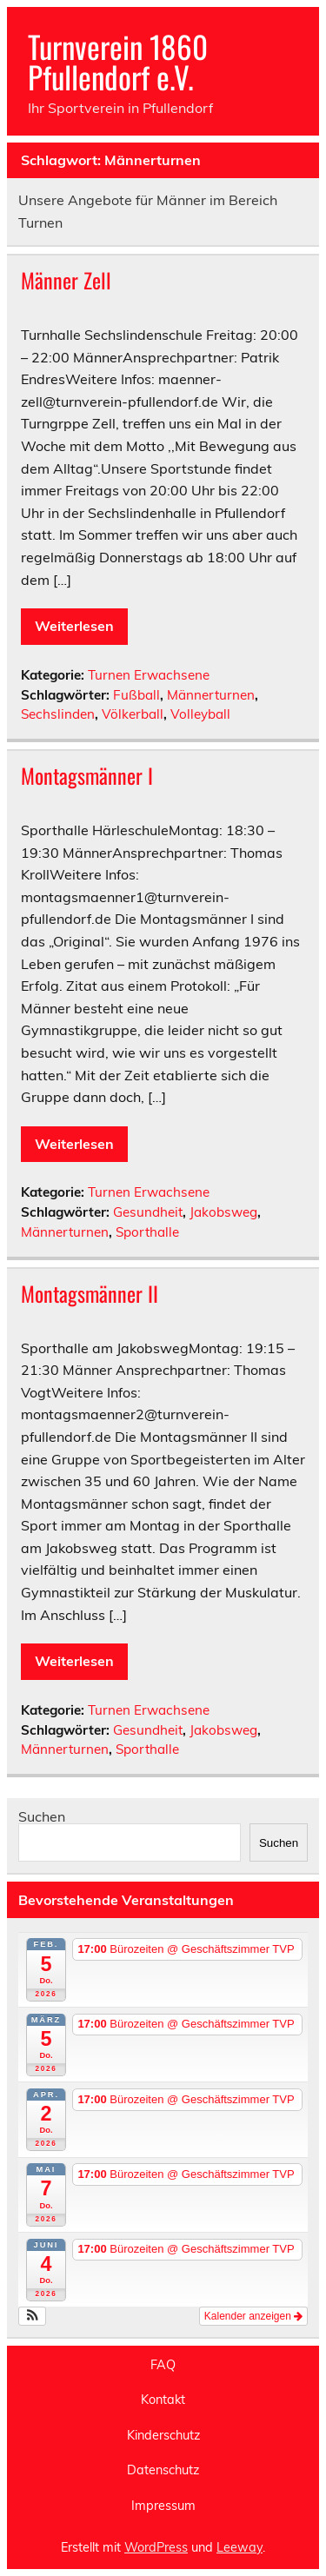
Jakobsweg (223, 1212)
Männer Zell (66, 279)
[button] (32, 2316)
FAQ (163, 2365)
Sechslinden (58, 714)
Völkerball (132, 714)
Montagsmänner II (89, 1293)
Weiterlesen (74, 625)
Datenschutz (163, 2470)
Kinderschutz (163, 2435)
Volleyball (200, 714)
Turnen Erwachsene (149, 675)
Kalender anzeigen (253, 2316)
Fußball (136, 695)
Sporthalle (147, 1232)
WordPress (156, 2547)
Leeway (239, 2547)
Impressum (163, 2506)
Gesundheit (148, 1212)
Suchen (41, 1816)
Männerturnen (211, 695)
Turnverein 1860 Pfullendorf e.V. (118, 61)
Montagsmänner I (87, 775)
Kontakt (163, 2399)
